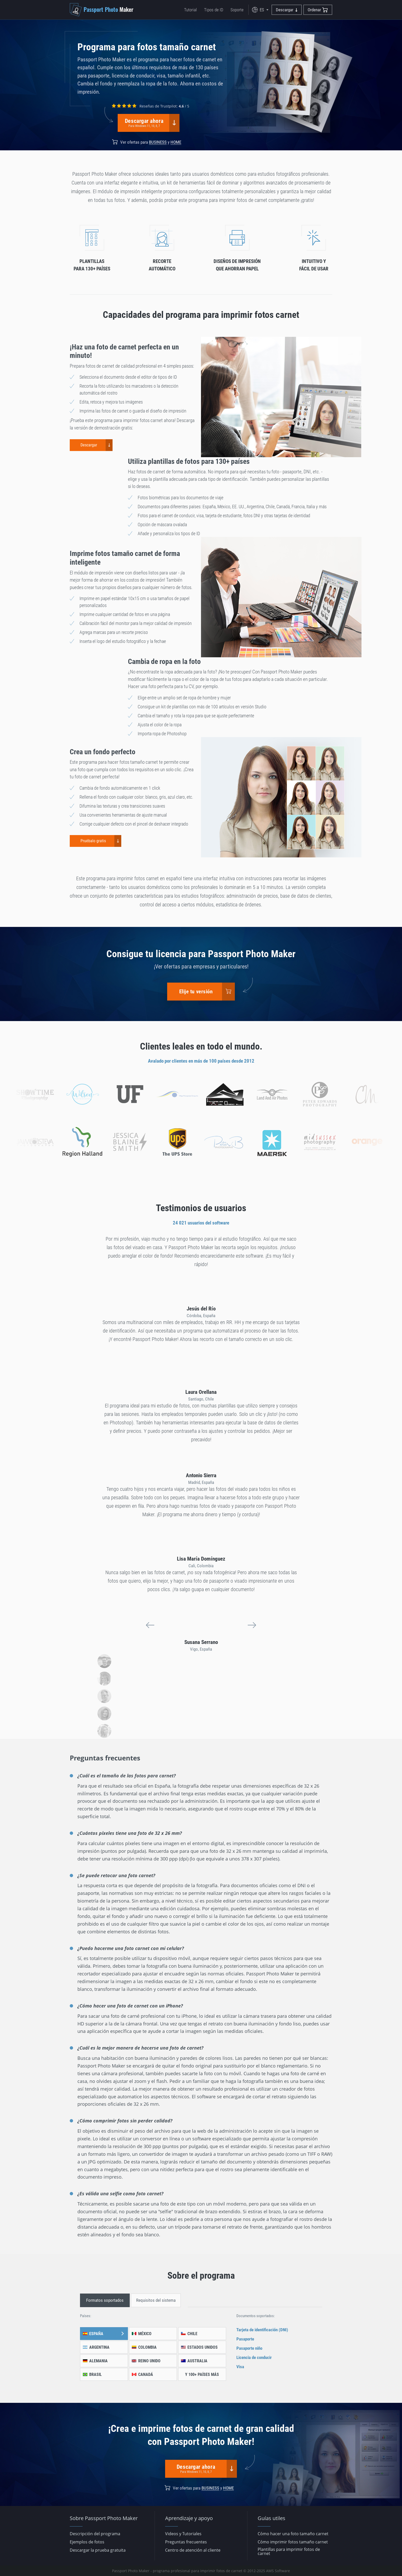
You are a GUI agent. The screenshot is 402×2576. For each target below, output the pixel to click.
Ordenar (318, 10)
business (158, 142)
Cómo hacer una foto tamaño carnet (293, 2534)
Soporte (237, 9)
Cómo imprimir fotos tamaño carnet (293, 2542)
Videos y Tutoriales (183, 2534)
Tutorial (190, 9)
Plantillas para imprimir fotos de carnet (289, 2551)
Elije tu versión (196, 991)
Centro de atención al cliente (192, 2550)
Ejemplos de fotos (87, 2542)
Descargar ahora (144, 123)
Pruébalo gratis (93, 840)
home (175, 142)
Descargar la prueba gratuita (98, 2550)
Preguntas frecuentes (186, 2542)
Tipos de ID (213, 9)
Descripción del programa (95, 2534)
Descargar (286, 9)
